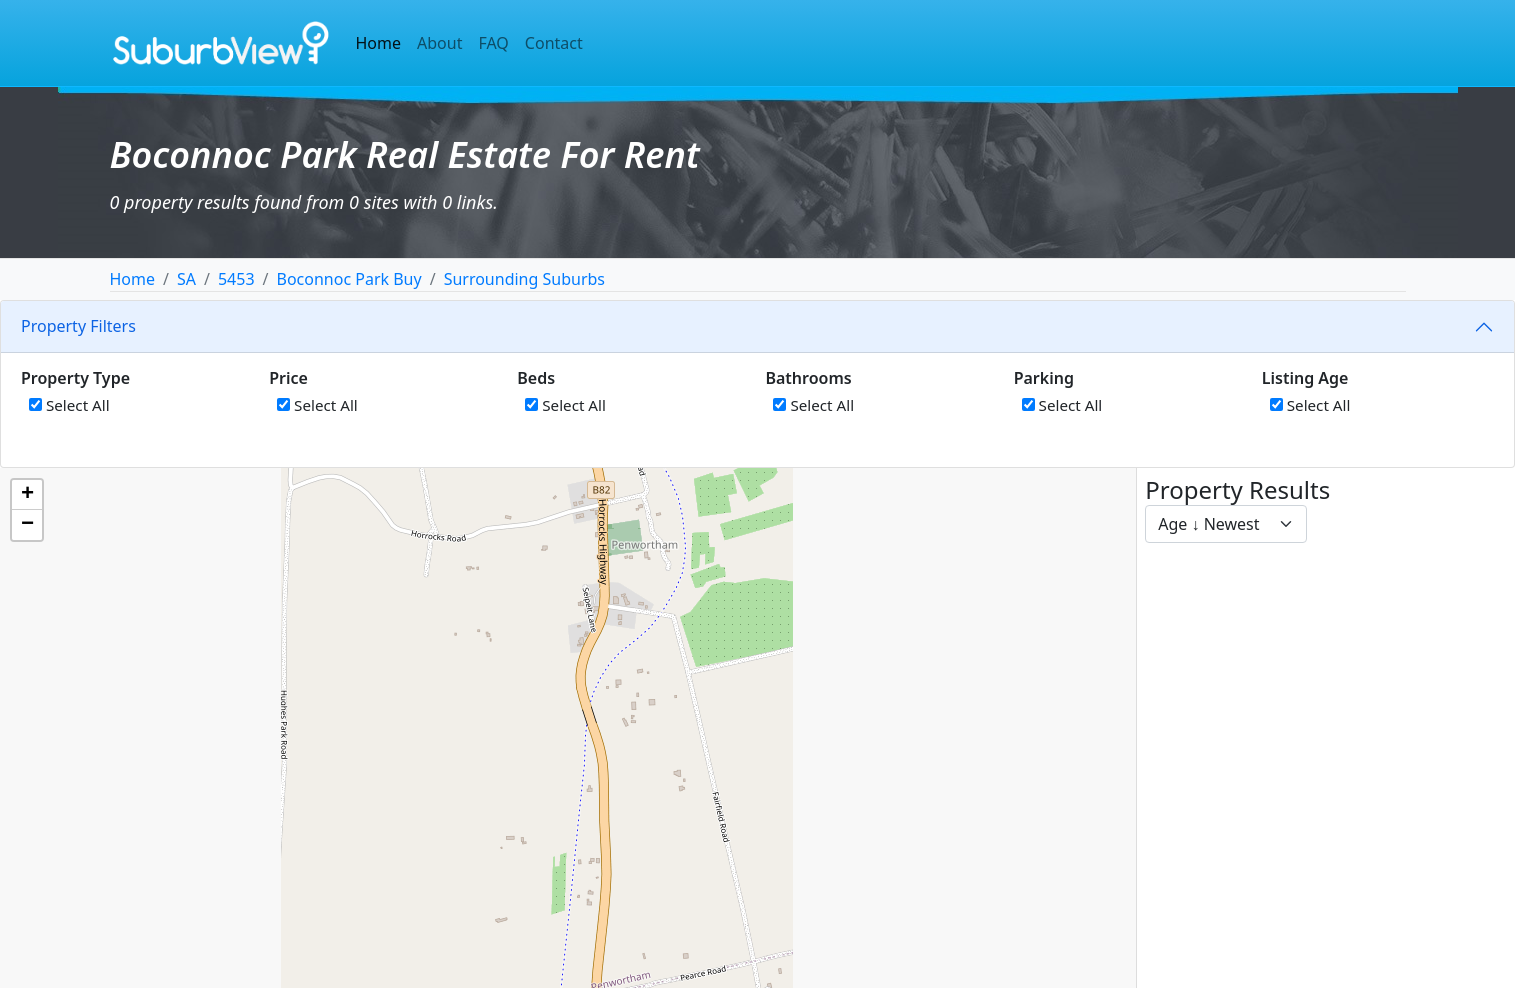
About (439, 43)
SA (186, 279)
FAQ (493, 43)
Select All (69, 405)
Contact (554, 43)
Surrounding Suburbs (524, 279)
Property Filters (78, 326)
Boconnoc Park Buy (349, 279)
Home (379, 43)
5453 (236, 279)
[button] (27, 495)
